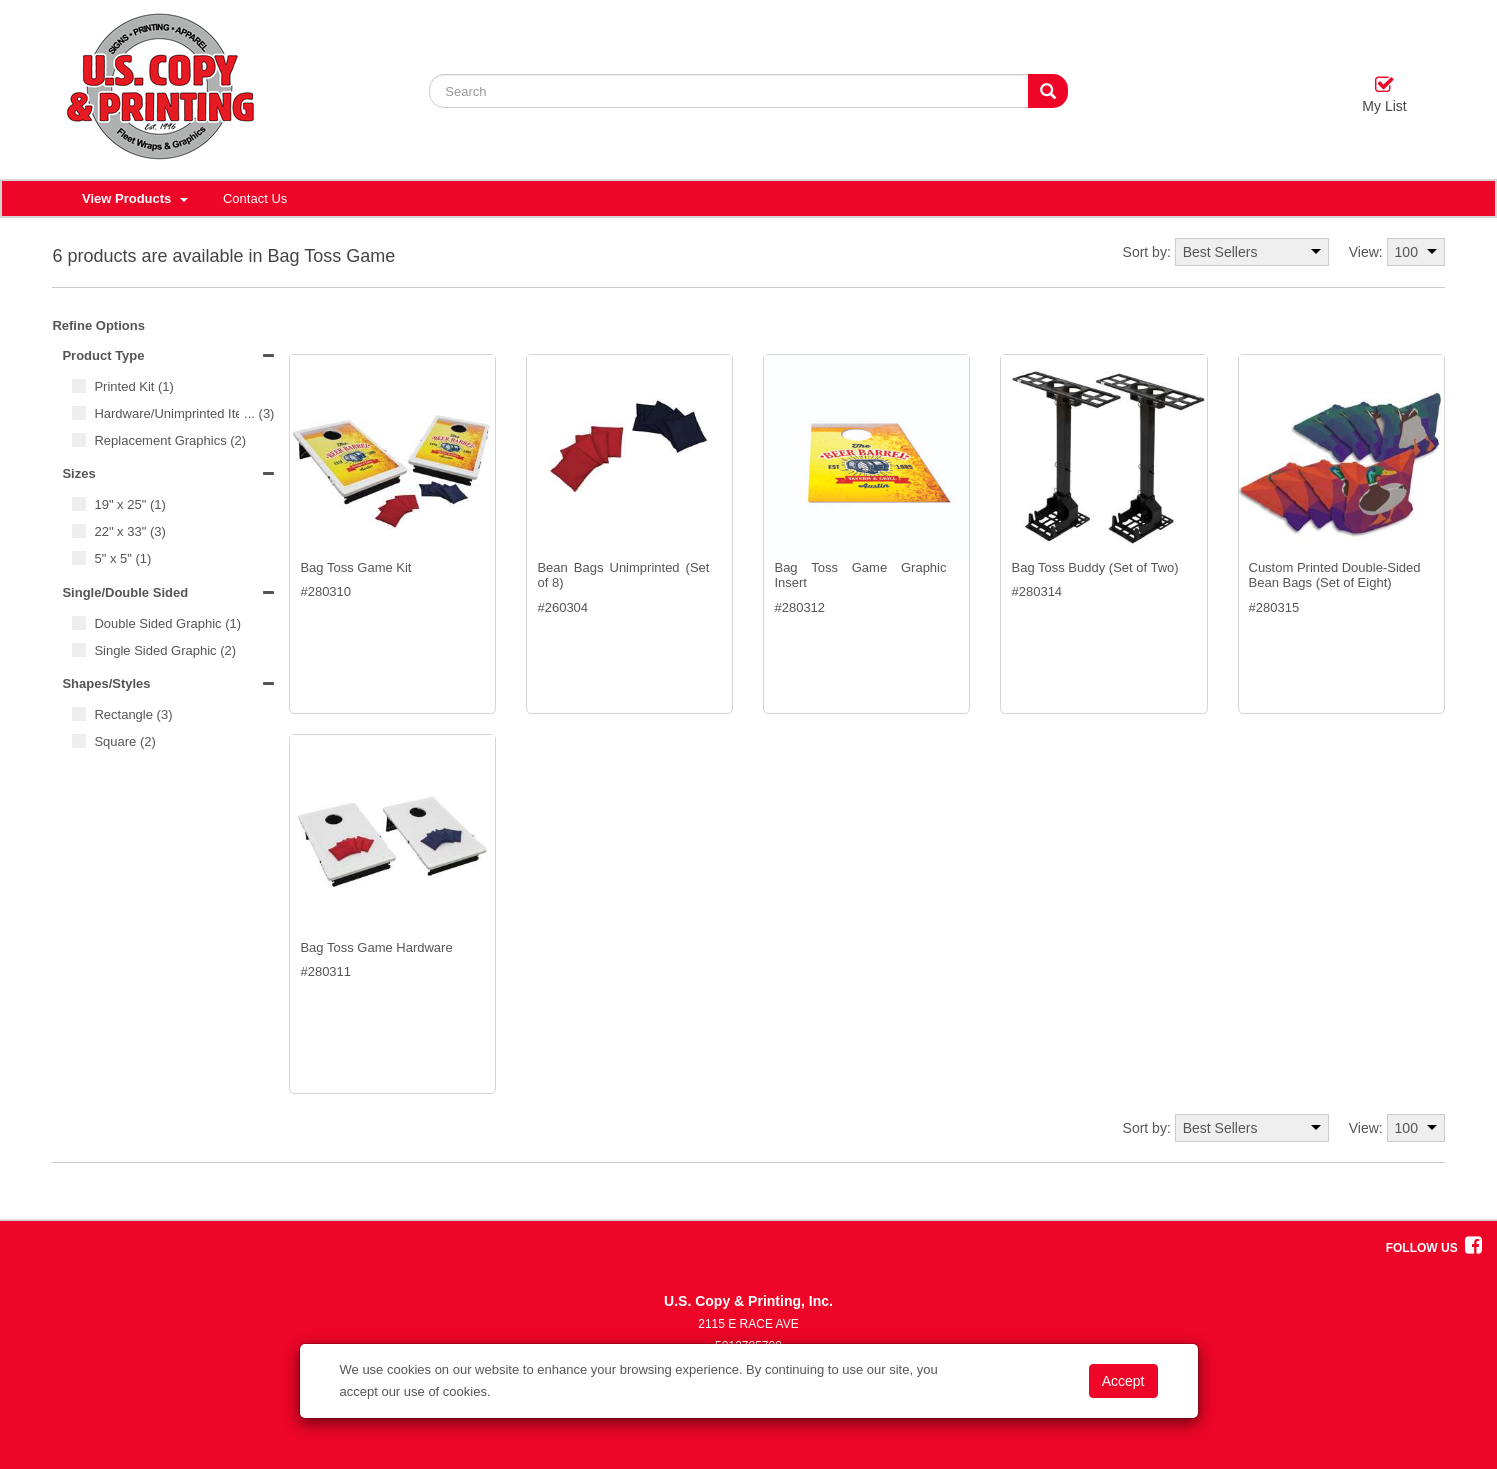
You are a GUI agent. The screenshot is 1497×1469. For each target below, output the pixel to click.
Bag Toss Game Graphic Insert (860, 575)
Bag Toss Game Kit (355, 567)
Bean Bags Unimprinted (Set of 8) (623, 575)
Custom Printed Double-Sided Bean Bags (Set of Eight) (1335, 575)
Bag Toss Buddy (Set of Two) (1094, 567)
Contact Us (255, 198)
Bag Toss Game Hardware (376, 947)
